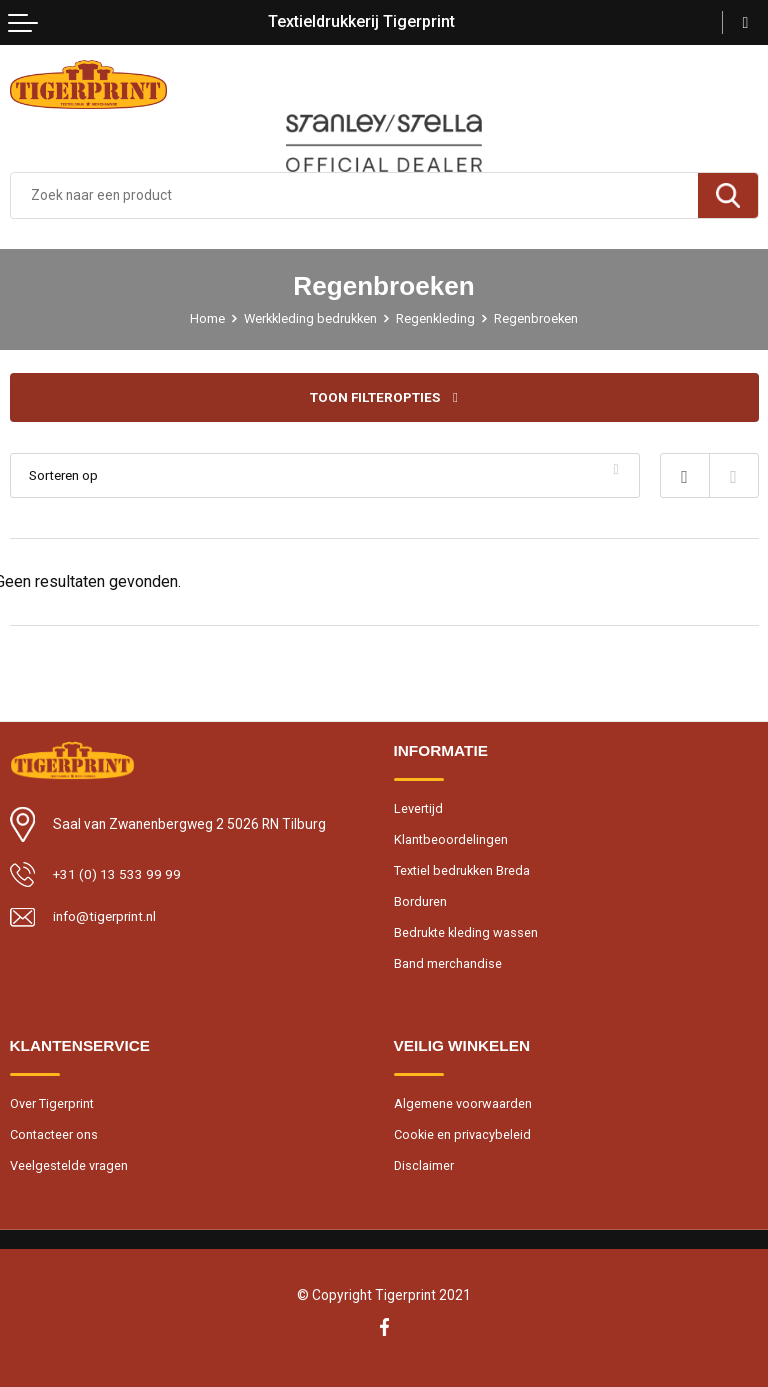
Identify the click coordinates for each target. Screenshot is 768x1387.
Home (204, 318)
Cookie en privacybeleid (463, 1137)
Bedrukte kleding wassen (467, 934)
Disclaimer (424, 1168)
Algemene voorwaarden (463, 1105)
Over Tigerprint (52, 1105)
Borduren (420, 902)
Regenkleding (438, 318)
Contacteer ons (54, 1137)
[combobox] (354, 195)
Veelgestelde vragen (69, 1168)
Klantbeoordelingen (451, 839)
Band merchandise (448, 966)
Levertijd (418, 808)
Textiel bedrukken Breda (463, 871)
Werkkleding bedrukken (310, 318)
